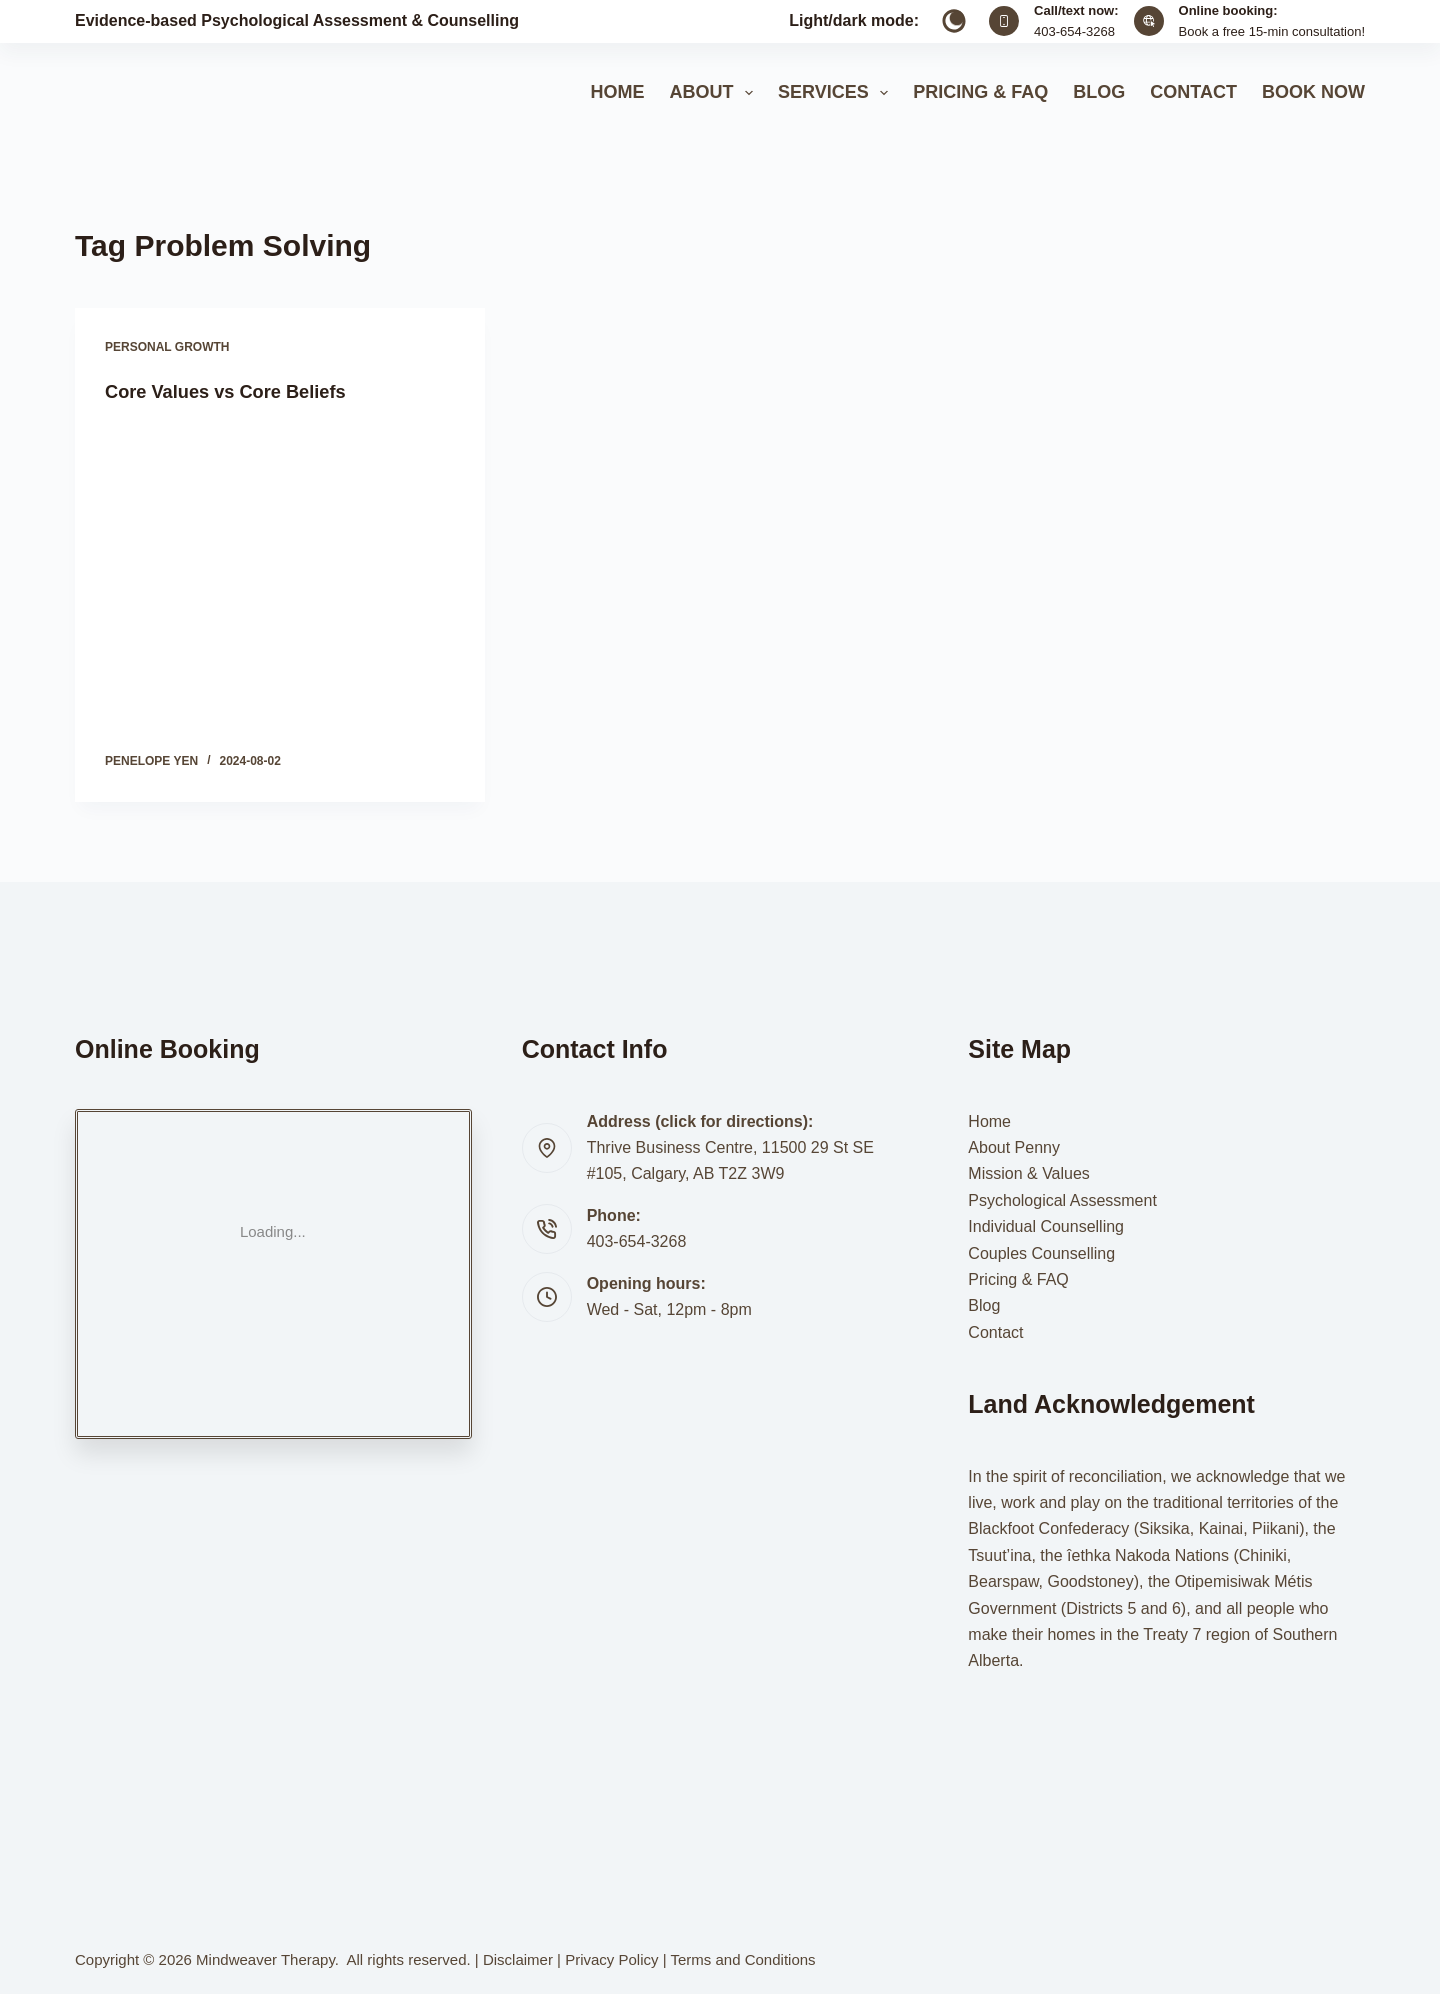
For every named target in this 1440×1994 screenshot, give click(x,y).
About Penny (1014, 1146)
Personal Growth (167, 347)
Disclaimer (518, 1959)
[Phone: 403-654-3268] (547, 1229)
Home (617, 92)
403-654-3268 (1074, 31)
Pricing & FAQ (980, 92)
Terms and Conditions (743, 1959)
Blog (1099, 92)
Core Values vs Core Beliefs (237, 391)
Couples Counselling (1041, 1252)
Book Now (1313, 92)
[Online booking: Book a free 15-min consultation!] (1149, 21)
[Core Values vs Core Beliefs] (280, 578)
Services (837, 93)
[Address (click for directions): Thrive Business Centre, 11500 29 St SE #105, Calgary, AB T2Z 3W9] (547, 1148)
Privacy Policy (611, 1959)
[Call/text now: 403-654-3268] (1004, 21)
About (715, 93)
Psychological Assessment (1062, 1199)
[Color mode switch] (954, 21)
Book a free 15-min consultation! (1272, 31)
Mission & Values (1029, 1173)
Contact (1193, 92)
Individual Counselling (1046, 1226)
